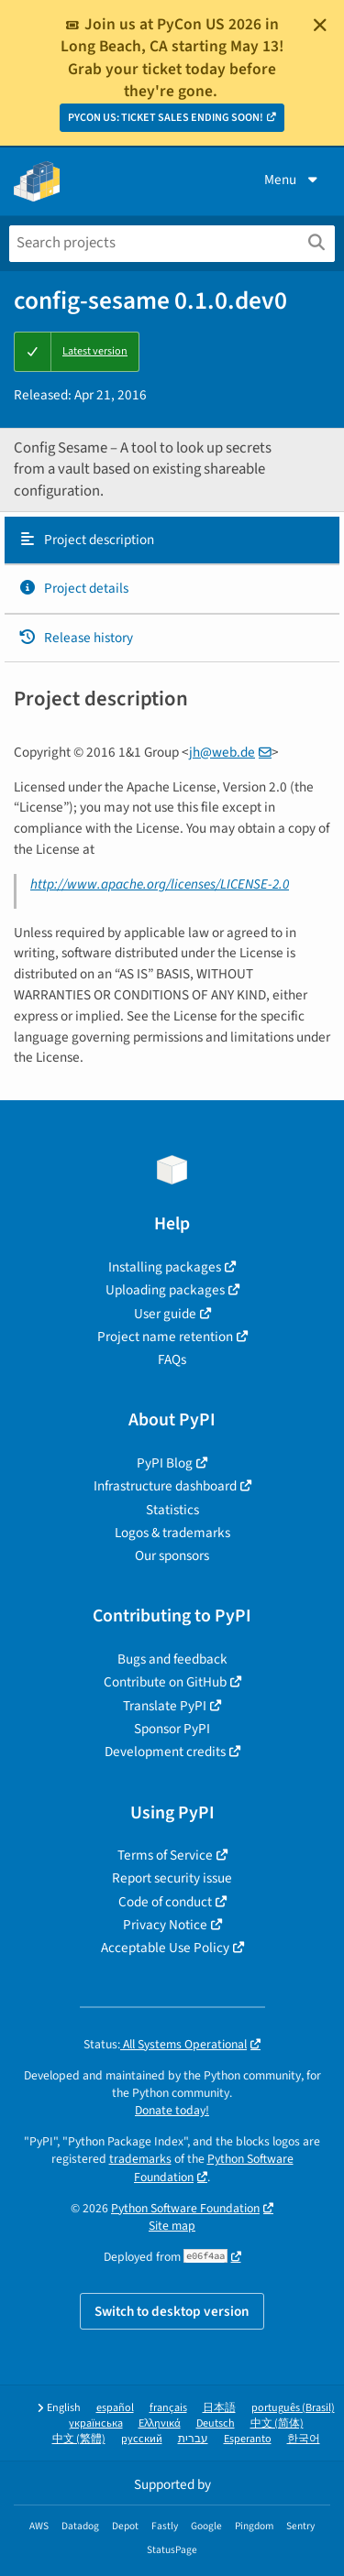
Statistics (172, 1510)
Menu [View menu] (292, 179)
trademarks (140, 2158)
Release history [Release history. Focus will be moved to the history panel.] (75, 638)
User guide (165, 1314)
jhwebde (222, 752)
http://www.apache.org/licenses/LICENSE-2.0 (159, 884)
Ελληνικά (160, 2423)
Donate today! (172, 2110)
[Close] (320, 25)
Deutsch (215, 2423)
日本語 (219, 2408)
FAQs (172, 1359)
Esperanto (248, 2439)
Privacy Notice (165, 1925)
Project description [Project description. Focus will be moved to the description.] (86, 539)
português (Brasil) (293, 2408)
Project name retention (165, 1336)
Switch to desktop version (172, 2311)
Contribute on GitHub (165, 1682)
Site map (172, 2225)
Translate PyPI (164, 1706)
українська (96, 2423)
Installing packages (164, 1267)
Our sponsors (172, 1555)
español (115, 2408)
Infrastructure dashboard (165, 1486)
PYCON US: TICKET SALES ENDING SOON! (165, 118)
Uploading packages (165, 1290)
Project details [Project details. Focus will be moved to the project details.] (73, 588)
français (168, 2408)
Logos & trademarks (172, 1533)
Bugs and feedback (172, 1659)
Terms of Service (165, 1855)
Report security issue (172, 1878)
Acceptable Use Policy (165, 1947)
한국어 (303, 2439)
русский (141, 2439)
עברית (193, 2439)
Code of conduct (165, 1902)
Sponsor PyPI (172, 1729)
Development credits (165, 1751)
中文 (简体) (277, 2423)
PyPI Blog (165, 1463)
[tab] (172, 540)
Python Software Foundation (185, 2208)
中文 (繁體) (78, 2439)
